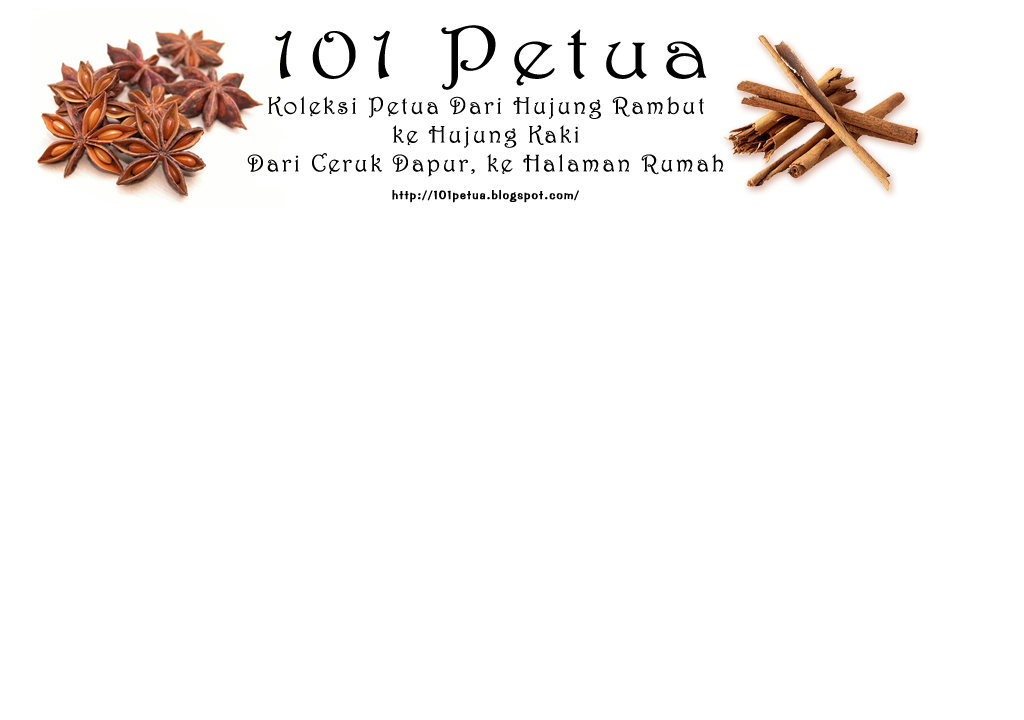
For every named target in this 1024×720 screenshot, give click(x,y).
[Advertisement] (512, 268)
